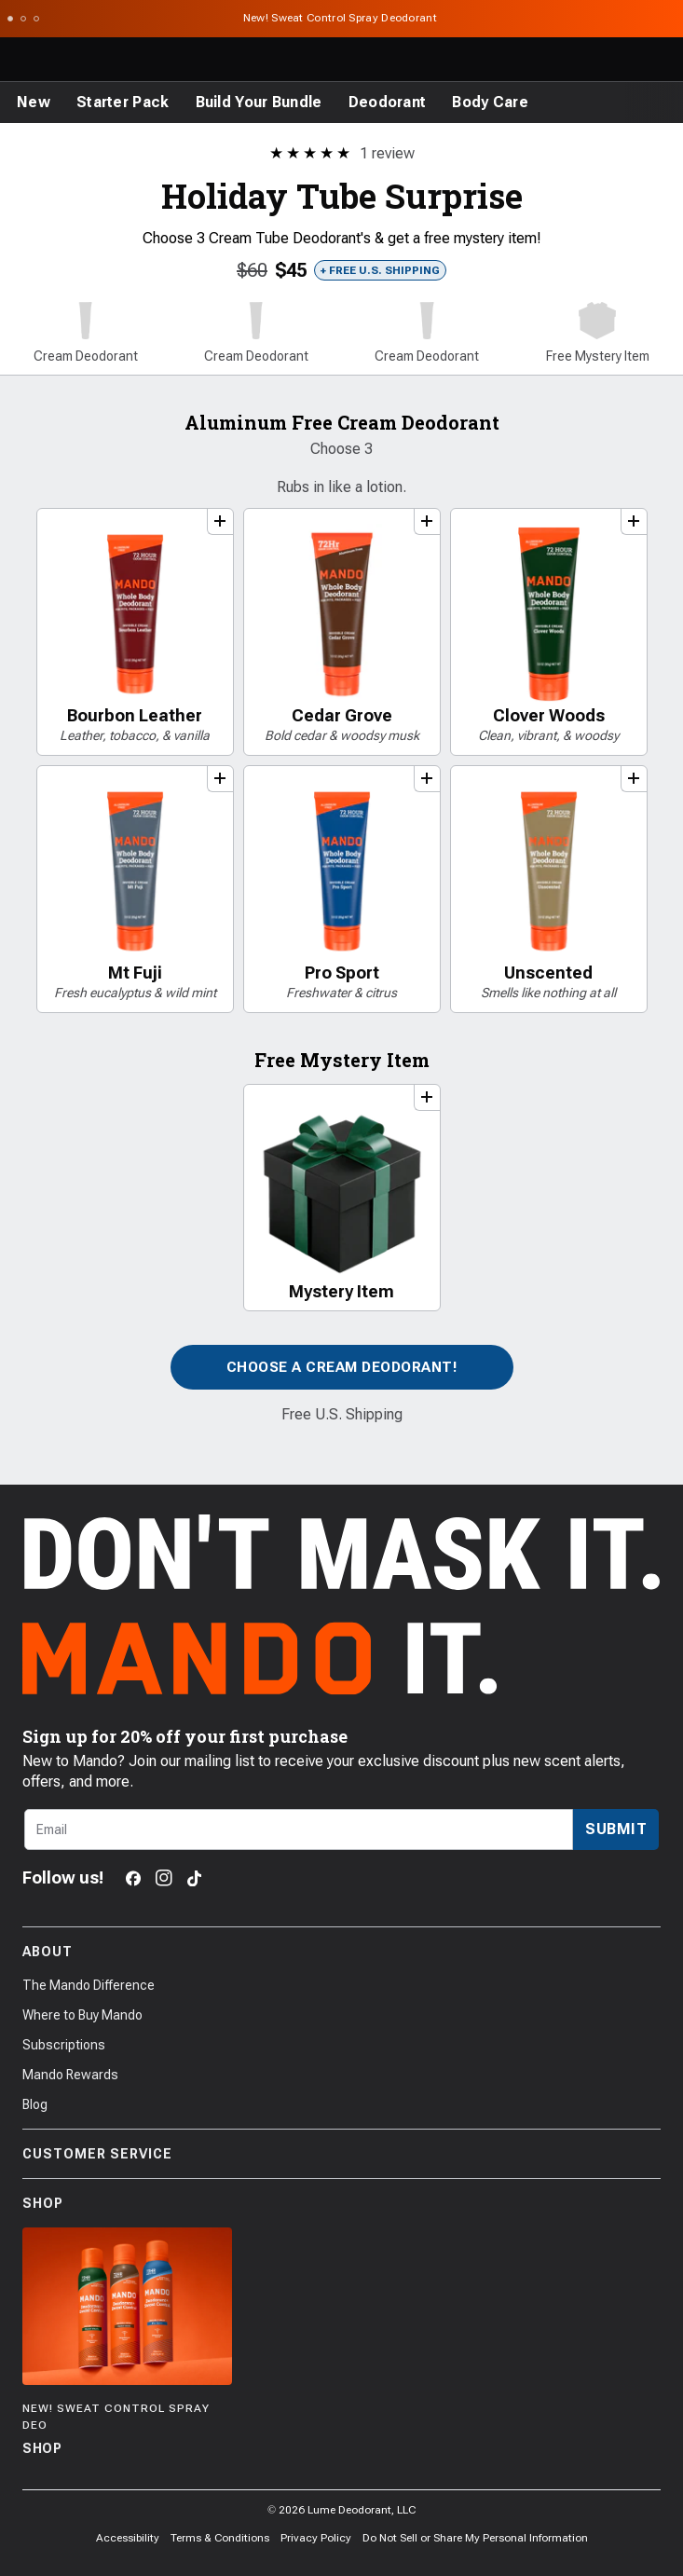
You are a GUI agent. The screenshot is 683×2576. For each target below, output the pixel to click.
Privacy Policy (315, 2537)
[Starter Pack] (123, 102)
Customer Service (341, 2153)
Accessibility (127, 2537)
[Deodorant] (388, 102)
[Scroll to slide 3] (36, 18)
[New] (33, 102)
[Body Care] (490, 102)
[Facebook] (133, 1878)
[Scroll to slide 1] (10, 18)
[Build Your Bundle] (259, 102)
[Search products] (580, 59)
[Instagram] (164, 1878)
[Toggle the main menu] (20, 59)
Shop (341, 2203)
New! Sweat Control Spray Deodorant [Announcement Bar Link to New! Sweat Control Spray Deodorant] (342, 17)
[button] (85, 334)
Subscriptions (63, 2044)
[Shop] (127, 2343)
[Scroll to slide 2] (23, 18)
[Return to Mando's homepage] (90, 59)
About (341, 1951)
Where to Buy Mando (82, 2014)
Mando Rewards (70, 2074)
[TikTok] (194, 1878)
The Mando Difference (88, 1985)
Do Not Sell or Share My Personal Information (475, 2537)
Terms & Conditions (220, 2537)
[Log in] (621, 59)
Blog (35, 2104)
